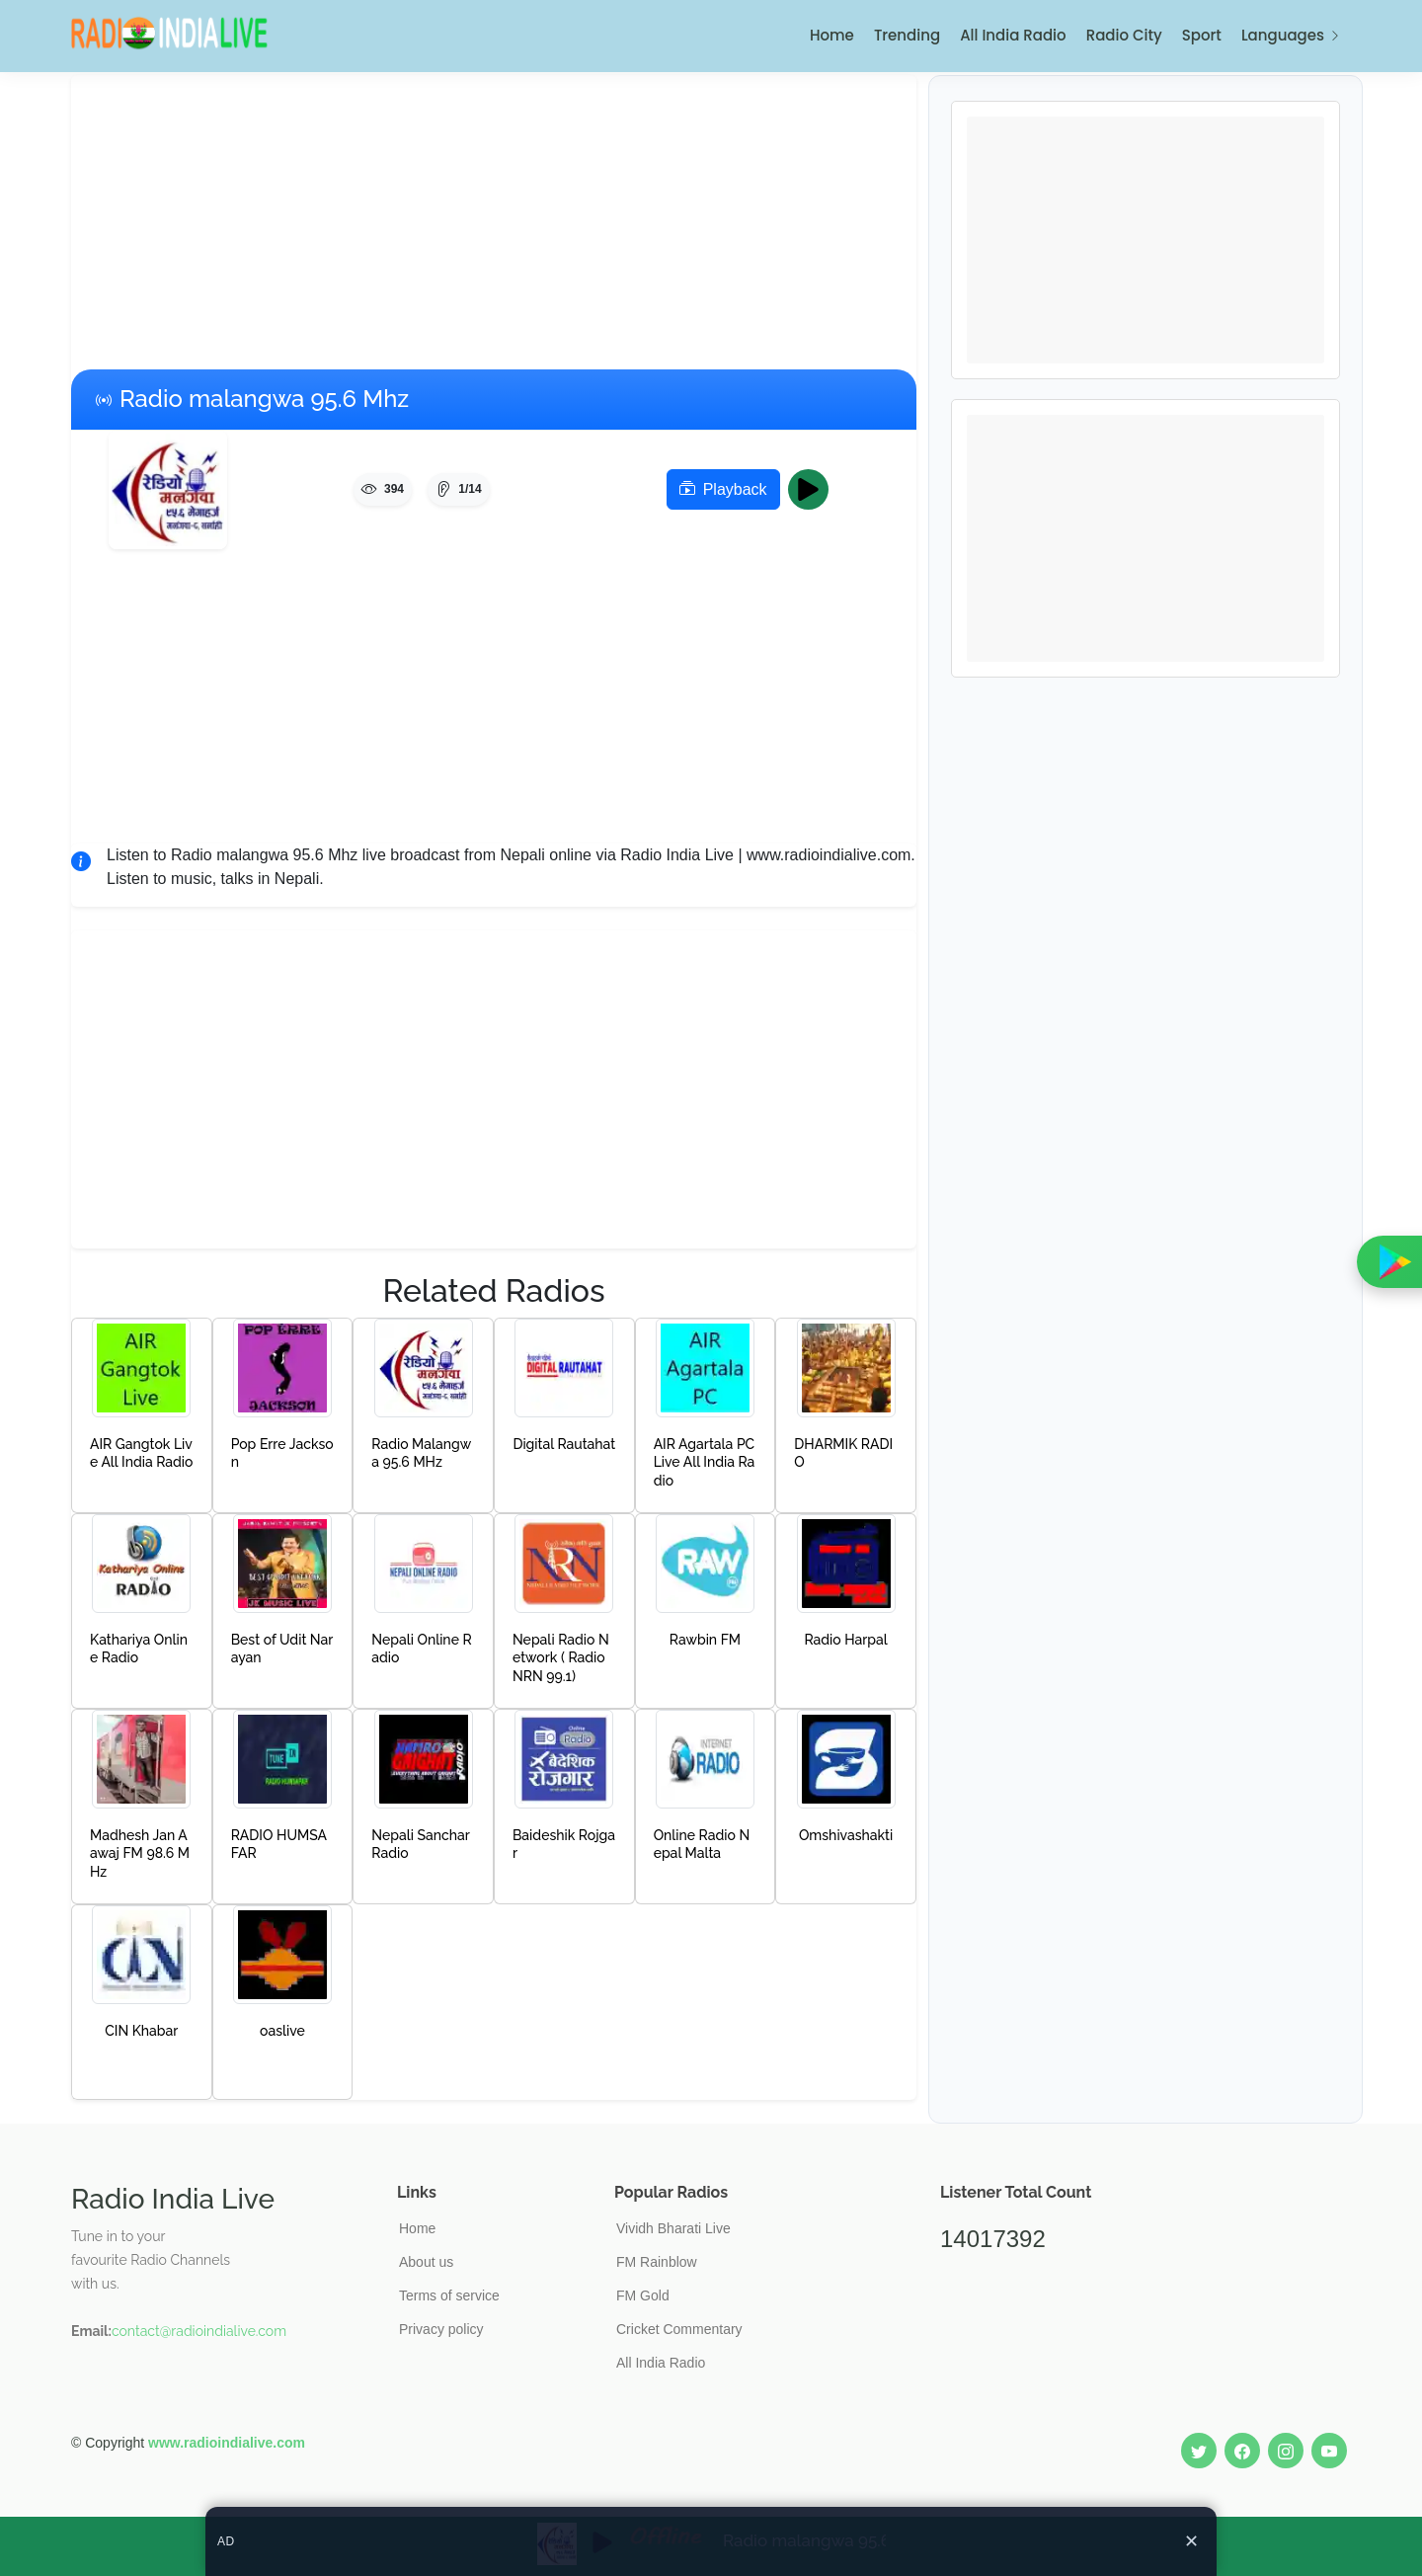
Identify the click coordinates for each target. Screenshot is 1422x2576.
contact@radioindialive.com (199, 2331)
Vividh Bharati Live (673, 2228)
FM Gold (643, 2295)
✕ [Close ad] (1191, 2541)
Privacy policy (441, 2329)
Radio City (1124, 35)
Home (832, 35)
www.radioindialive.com (226, 2443)
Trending (907, 35)
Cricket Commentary (679, 2329)
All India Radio (1013, 35)
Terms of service (449, 2295)
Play (814, 490)
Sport (1202, 35)
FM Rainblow (656, 2262)
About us (426, 2262)
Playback (723, 490)
